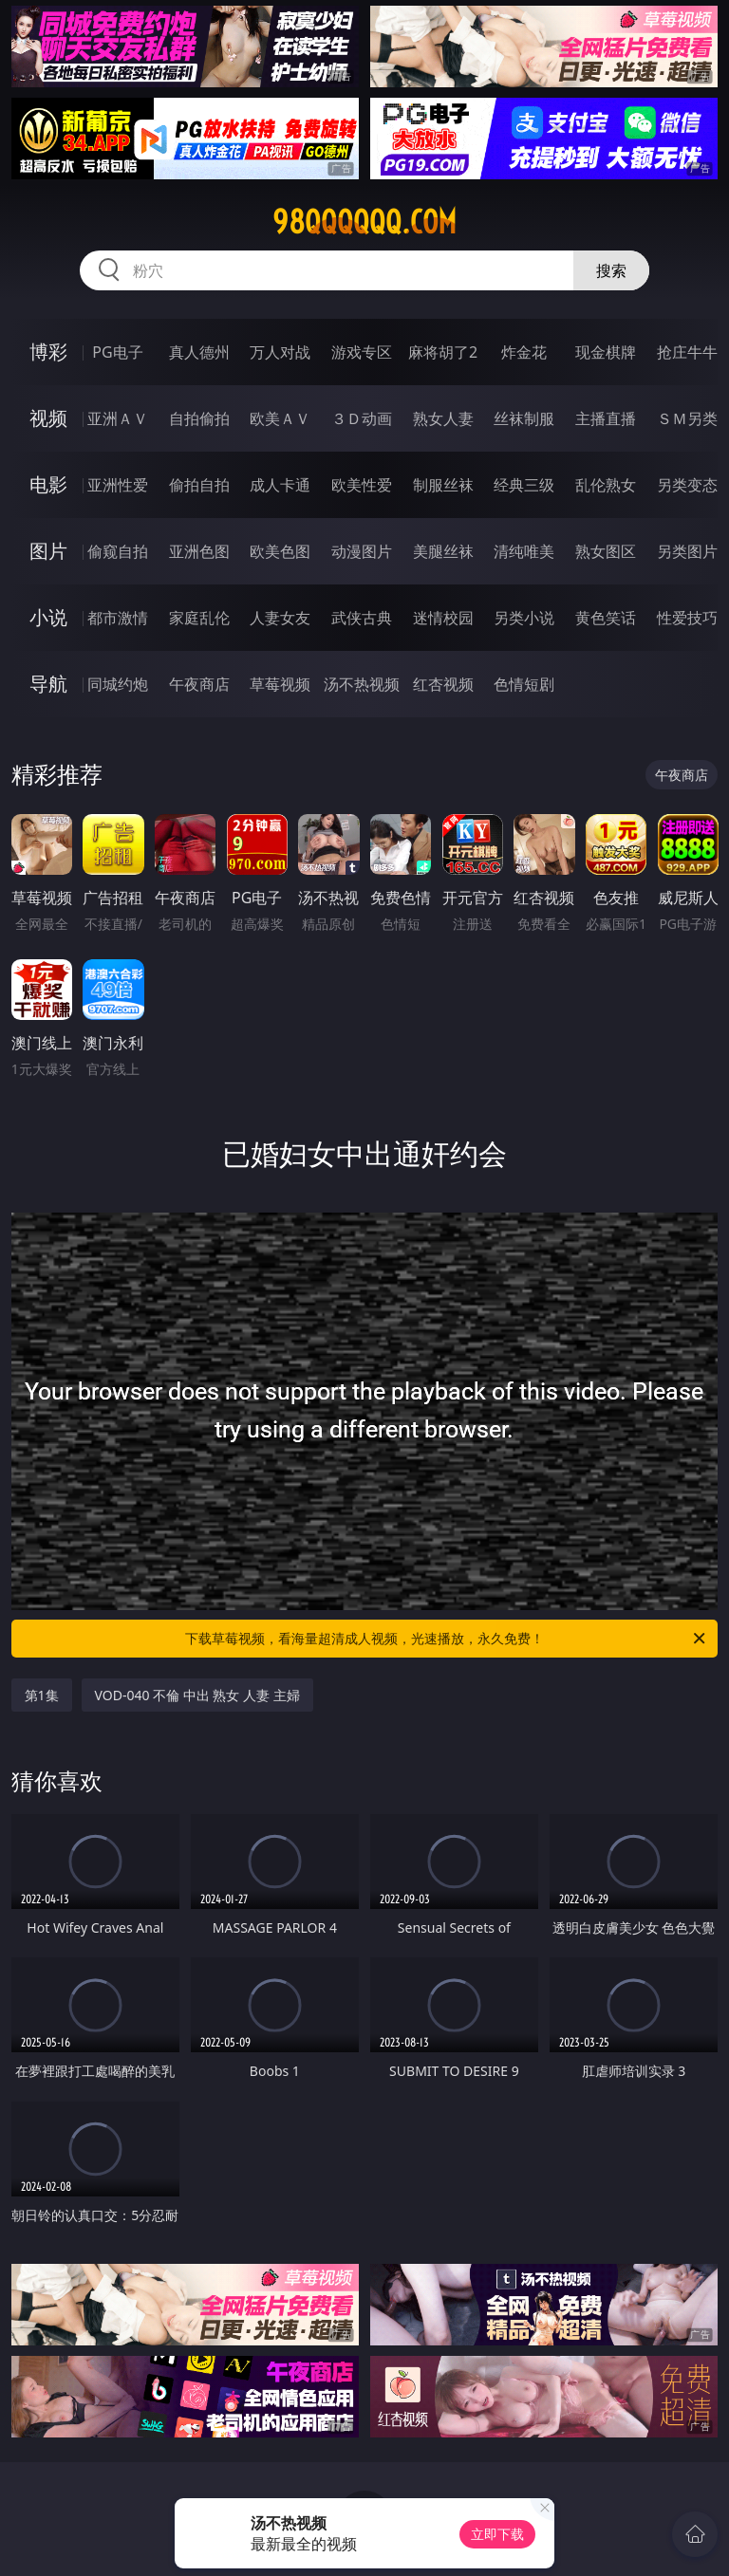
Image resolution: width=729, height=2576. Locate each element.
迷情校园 (443, 617)
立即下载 (497, 2534)
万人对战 (280, 352)
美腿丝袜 (443, 551)
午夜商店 (199, 684)
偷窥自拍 (117, 551)
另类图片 (687, 551)
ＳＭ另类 (687, 418)
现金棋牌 (605, 352)
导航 (48, 683)
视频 (48, 418)
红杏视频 (443, 684)
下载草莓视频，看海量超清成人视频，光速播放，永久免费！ (446, 1638)
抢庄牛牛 (687, 352)
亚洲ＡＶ (117, 418)
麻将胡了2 (442, 352)
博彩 (48, 351)
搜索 (611, 270)
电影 (48, 484)
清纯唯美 (524, 551)
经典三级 (524, 484)
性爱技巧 (687, 617)
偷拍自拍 (199, 484)
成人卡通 (280, 484)
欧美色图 (280, 551)
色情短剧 (524, 684)
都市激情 (117, 617)
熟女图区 (605, 551)
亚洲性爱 (117, 484)
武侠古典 (361, 617)
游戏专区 (361, 352)
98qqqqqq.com (364, 222)
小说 (48, 617)
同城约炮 (117, 684)
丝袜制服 (524, 418)
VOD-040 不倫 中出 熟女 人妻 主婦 (197, 1695)
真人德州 (199, 352)
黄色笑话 (605, 617)
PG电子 (117, 352)
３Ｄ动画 (361, 418)
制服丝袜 (443, 484)
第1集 (42, 1695)
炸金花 (524, 352)
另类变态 (687, 484)
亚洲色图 (199, 551)
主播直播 (605, 418)
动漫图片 (361, 551)
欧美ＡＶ (280, 418)
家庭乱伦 (199, 617)
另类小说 (524, 617)
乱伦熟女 (605, 484)
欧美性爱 (361, 484)
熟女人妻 (443, 418)
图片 (48, 551)
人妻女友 (280, 617)
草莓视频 (280, 684)
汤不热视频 (362, 684)
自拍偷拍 (199, 418)
